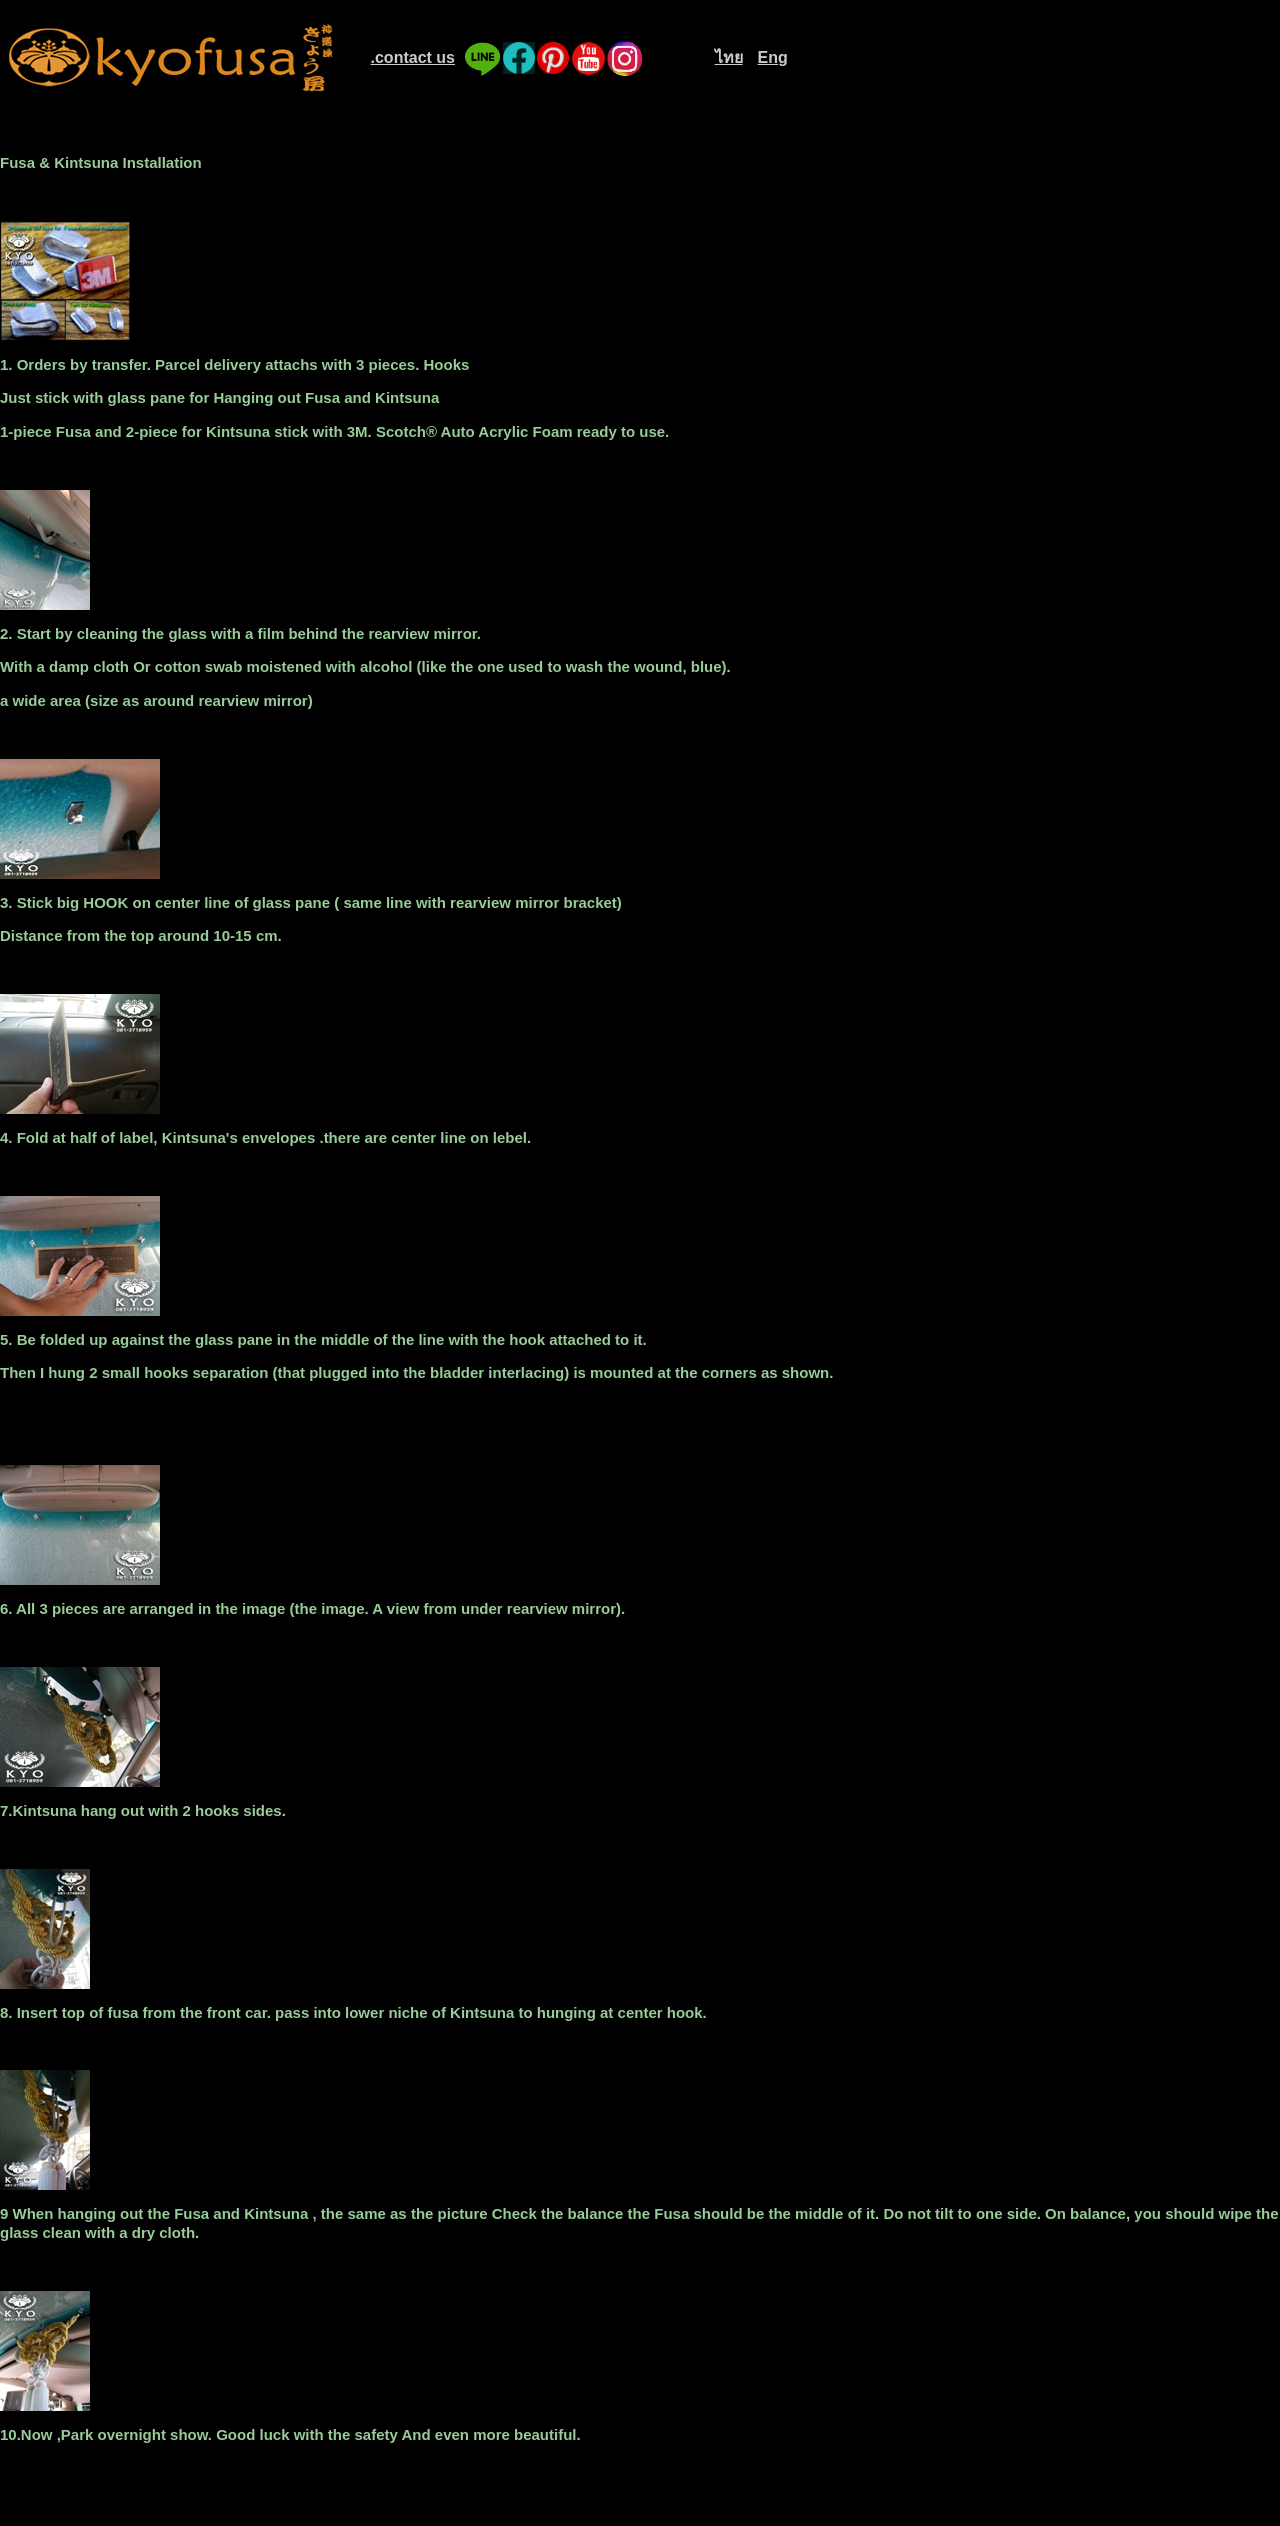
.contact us (413, 57)
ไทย (729, 57)
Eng (773, 57)
